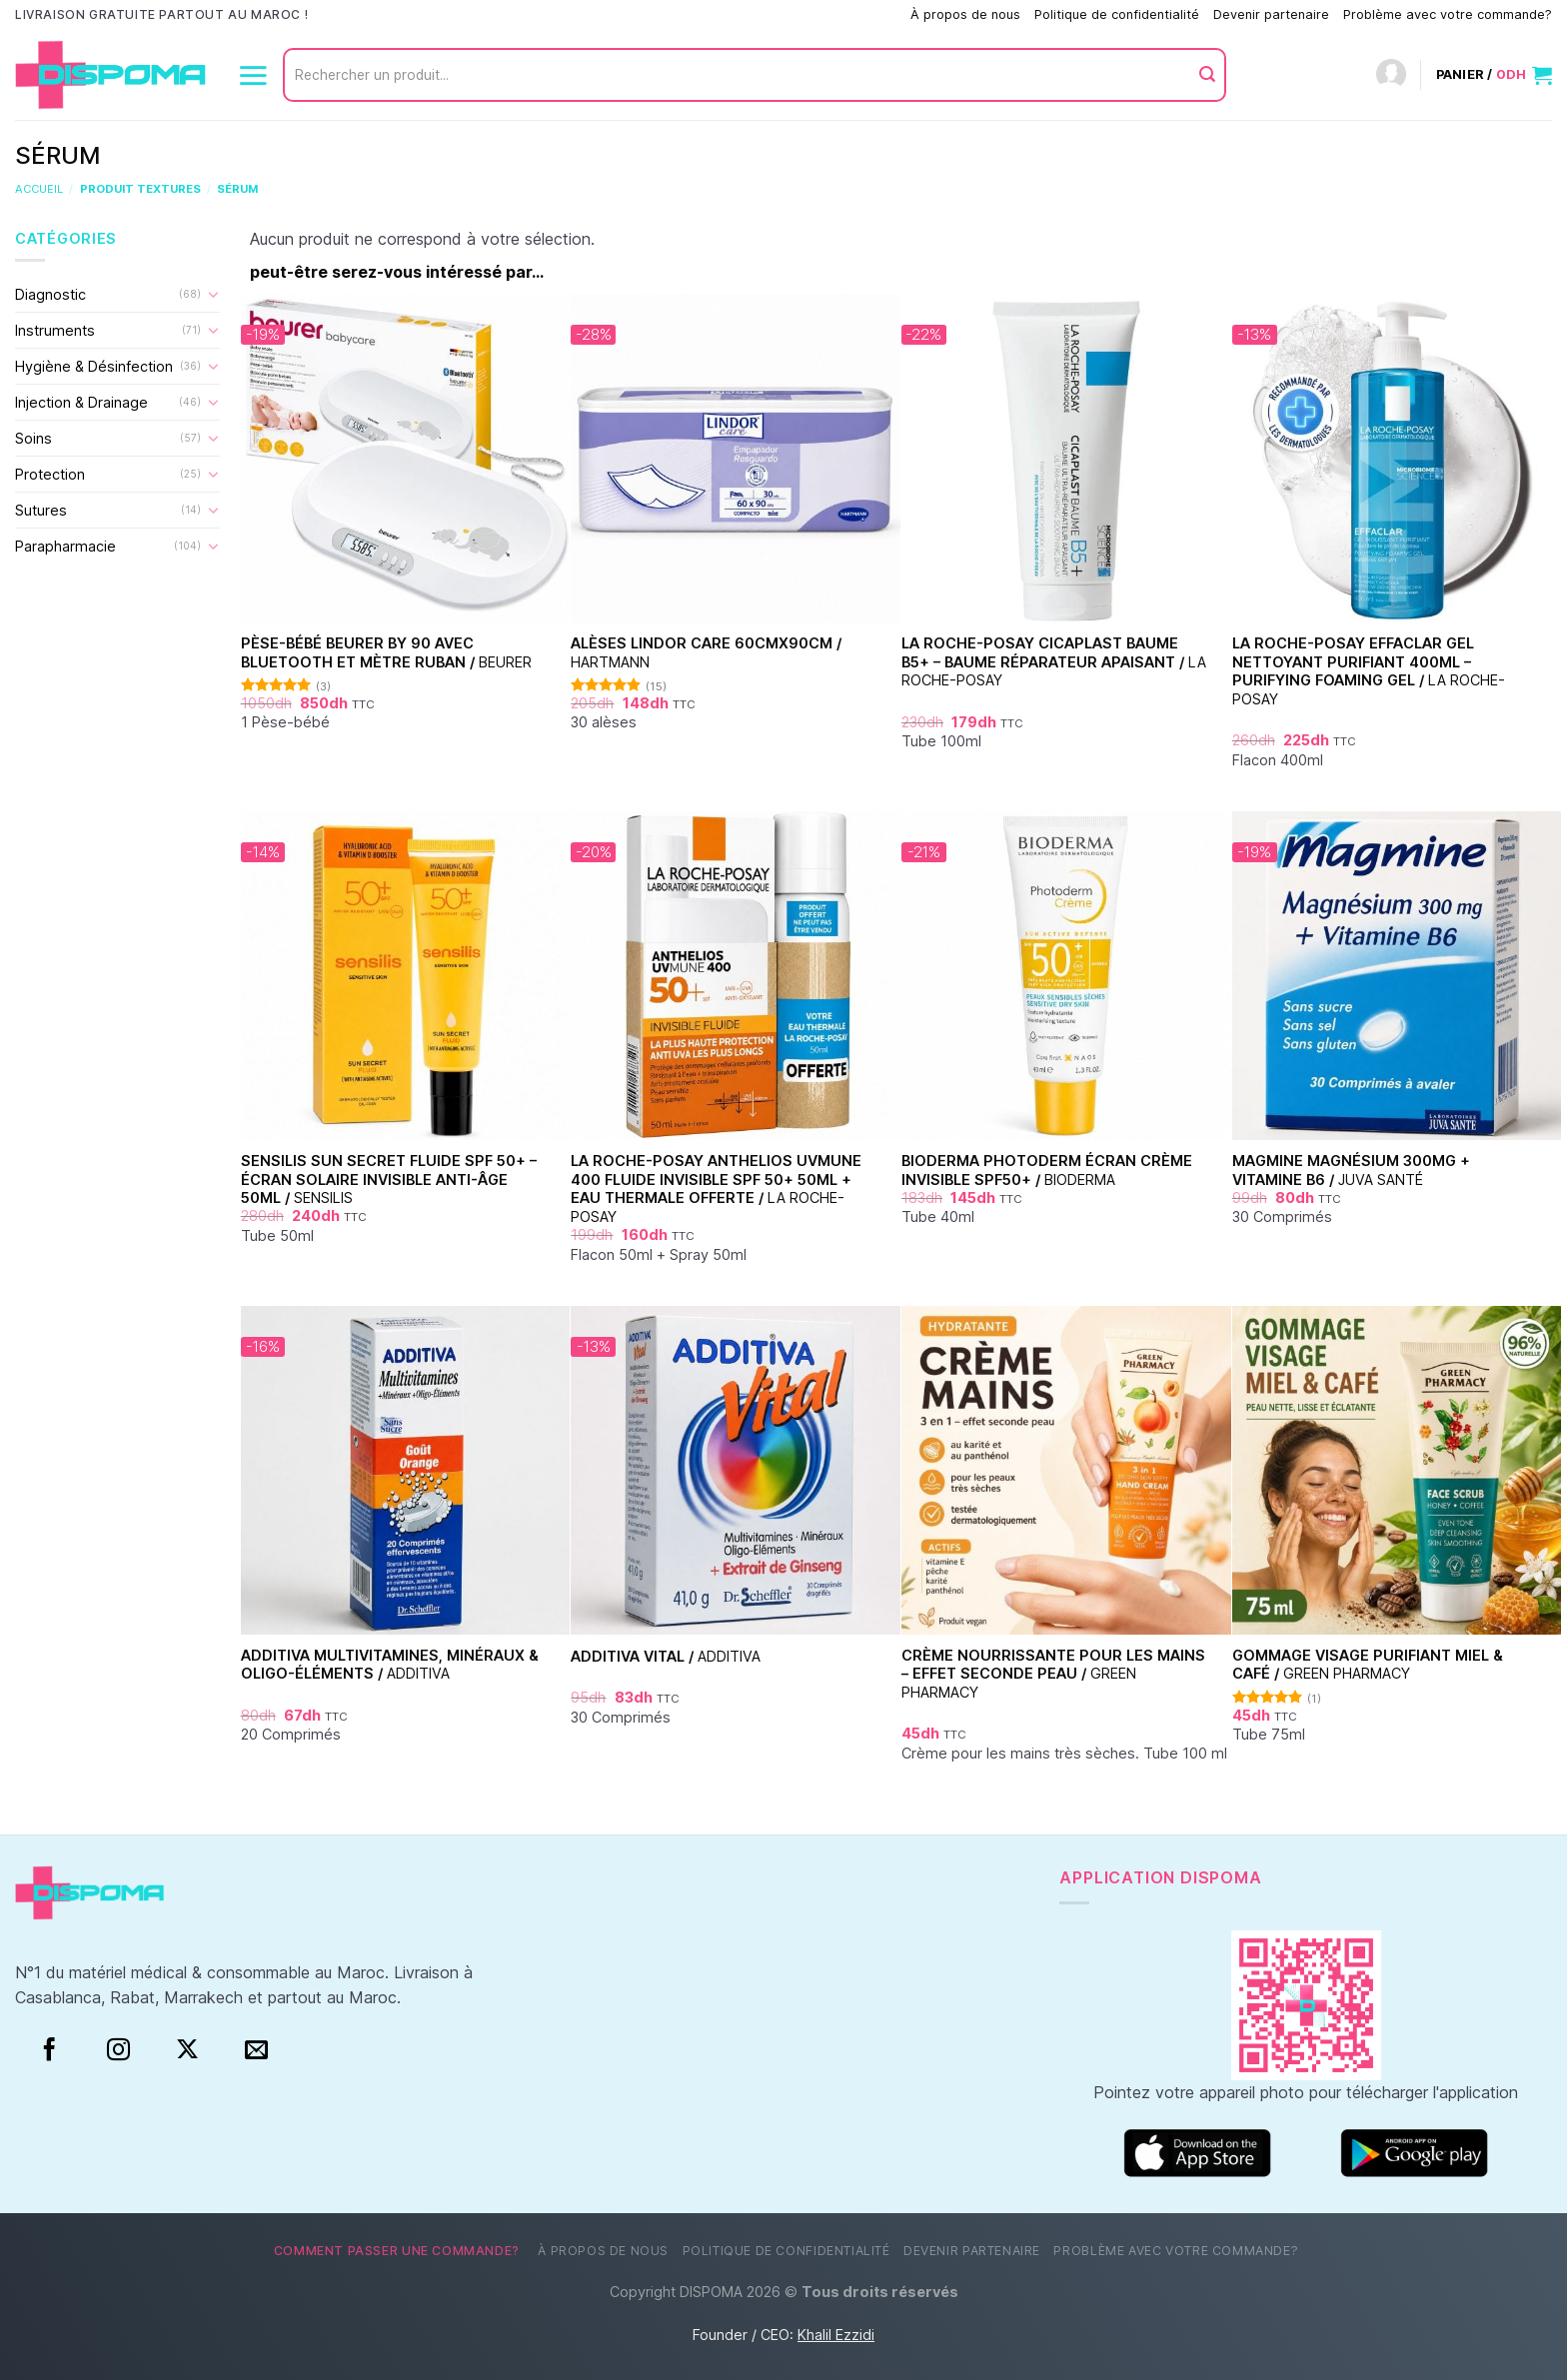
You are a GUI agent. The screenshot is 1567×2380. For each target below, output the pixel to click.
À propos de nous (965, 14)
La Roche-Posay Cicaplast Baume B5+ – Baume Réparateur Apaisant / (1053, 661)
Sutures (41, 510)
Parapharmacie (65, 546)
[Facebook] (49, 2050)
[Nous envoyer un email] (256, 2050)
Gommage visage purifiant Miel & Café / (1367, 1665)
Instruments (55, 330)
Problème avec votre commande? (1447, 14)
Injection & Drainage (81, 402)
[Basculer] (213, 294)
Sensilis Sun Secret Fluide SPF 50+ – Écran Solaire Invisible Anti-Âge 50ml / (389, 1179)
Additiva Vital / (666, 1656)
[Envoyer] (1207, 75)
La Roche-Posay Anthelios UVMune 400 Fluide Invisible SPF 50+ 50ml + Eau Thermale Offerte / (716, 1188)
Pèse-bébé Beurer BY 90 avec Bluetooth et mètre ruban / (386, 652)
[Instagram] (118, 2050)
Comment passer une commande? (793, 14)
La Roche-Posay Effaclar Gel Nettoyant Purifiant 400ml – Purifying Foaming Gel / (1368, 670)
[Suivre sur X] (187, 2050)
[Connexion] (1391, 75)
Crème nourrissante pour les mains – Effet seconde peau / (1053, 1674)
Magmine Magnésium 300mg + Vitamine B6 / (1351, 1170)
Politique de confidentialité (1116, 14)
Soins (33, 438)
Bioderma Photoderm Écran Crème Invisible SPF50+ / (1046, 1170)
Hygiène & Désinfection (94, 366)
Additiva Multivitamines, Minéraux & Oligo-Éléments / (390, 1665)
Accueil (39, 189)
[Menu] (253, 75)
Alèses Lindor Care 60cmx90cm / (706, 652)
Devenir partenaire (1271, 14)
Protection (50, 474)
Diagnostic (50, 294)
